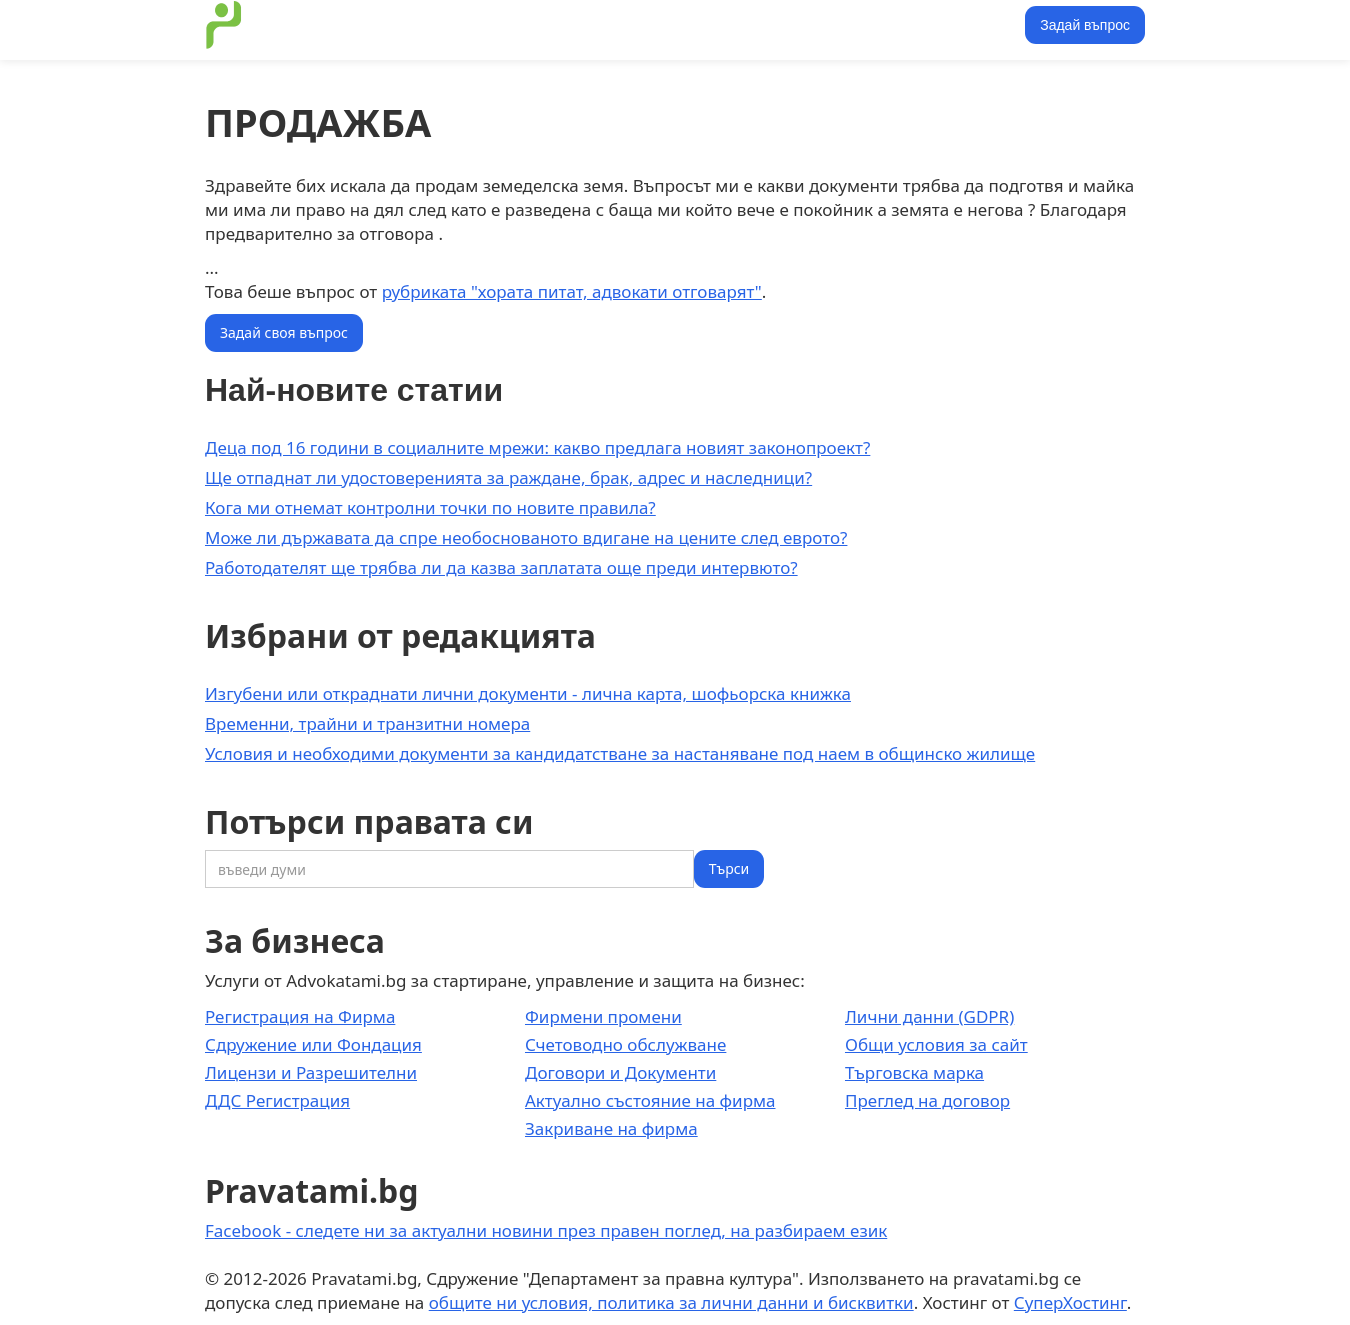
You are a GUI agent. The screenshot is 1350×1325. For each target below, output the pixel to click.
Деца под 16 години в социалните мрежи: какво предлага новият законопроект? (537, 447)
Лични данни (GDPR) (929, 1016)
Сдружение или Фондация (313, 1044)
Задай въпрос (1085, 25)
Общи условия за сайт (936, 1044)
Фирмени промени (603, 1016)
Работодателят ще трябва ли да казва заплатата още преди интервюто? (501, 567)
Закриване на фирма (611, 1128)
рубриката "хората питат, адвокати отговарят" (572, 291)
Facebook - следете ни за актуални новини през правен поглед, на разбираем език (546, 1230)
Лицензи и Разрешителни (311, 1072)
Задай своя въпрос (284, 332)
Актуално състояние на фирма (650, 1100)
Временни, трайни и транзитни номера (367, 723)
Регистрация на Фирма (300, 1016)
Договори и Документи (620, 1072)
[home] (224, 25)
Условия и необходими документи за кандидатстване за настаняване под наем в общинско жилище (620, 753)
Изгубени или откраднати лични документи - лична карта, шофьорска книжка (528, 693)
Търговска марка (914, 1072)
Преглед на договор (927, 1100)
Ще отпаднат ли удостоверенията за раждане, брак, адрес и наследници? (508, 477)
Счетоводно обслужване (625, 1044)
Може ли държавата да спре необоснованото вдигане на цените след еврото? (526, 537)
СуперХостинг (1070, 1302)
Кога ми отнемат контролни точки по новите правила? (430, 507)
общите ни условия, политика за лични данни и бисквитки (671, 1302)
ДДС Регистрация (277, 1100)
